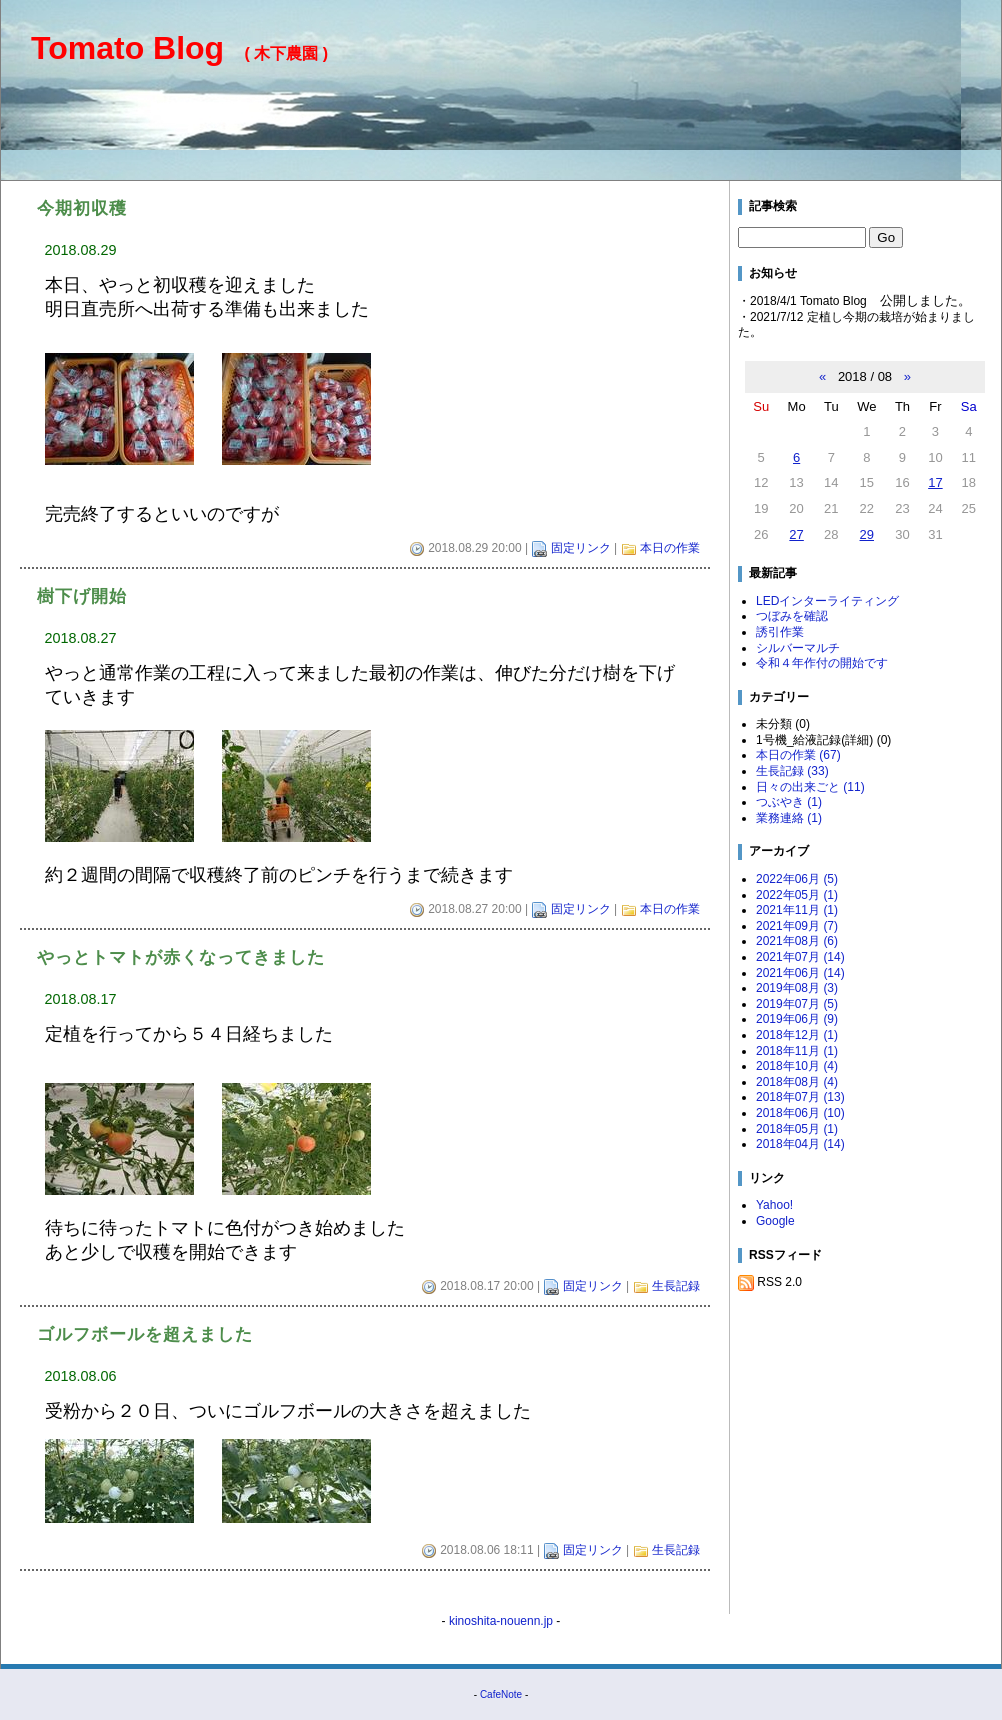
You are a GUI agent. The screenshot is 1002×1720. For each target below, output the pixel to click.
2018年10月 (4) (797, 1066)
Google (775, 1221)
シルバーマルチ (798, 648)
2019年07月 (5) (797, 1004)
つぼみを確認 (792, 616)
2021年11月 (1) (797, 910)
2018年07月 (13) (800, 1097)
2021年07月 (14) (800, 957)
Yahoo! (774, 1205)
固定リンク (581, 548)
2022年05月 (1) (797, 895)
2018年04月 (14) (800, 1144)
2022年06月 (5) (797, 879)
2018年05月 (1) (797, 1129)
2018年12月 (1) (797, 1035)
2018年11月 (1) (797, 1051)
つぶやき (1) (789, 802)
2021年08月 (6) (797, 941)
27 (796, 534)
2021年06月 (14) (800, 973)
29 (867, 534)
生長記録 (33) (792, 771)
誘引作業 (780, 632)
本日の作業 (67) (798, 755)
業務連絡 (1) (789, 818)
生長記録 (676, 1286)
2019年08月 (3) (797, 988)
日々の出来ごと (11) (810, 787)
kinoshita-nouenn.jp (501, 1621)
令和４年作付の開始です (822, 663)
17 (935, 482)
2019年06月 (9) (797, 1019)
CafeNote (501, 1694)
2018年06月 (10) (800, 1113)
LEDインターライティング (827, 601)
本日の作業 (670, 548)
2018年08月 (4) (797, 1082)
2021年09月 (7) (797, 926)
